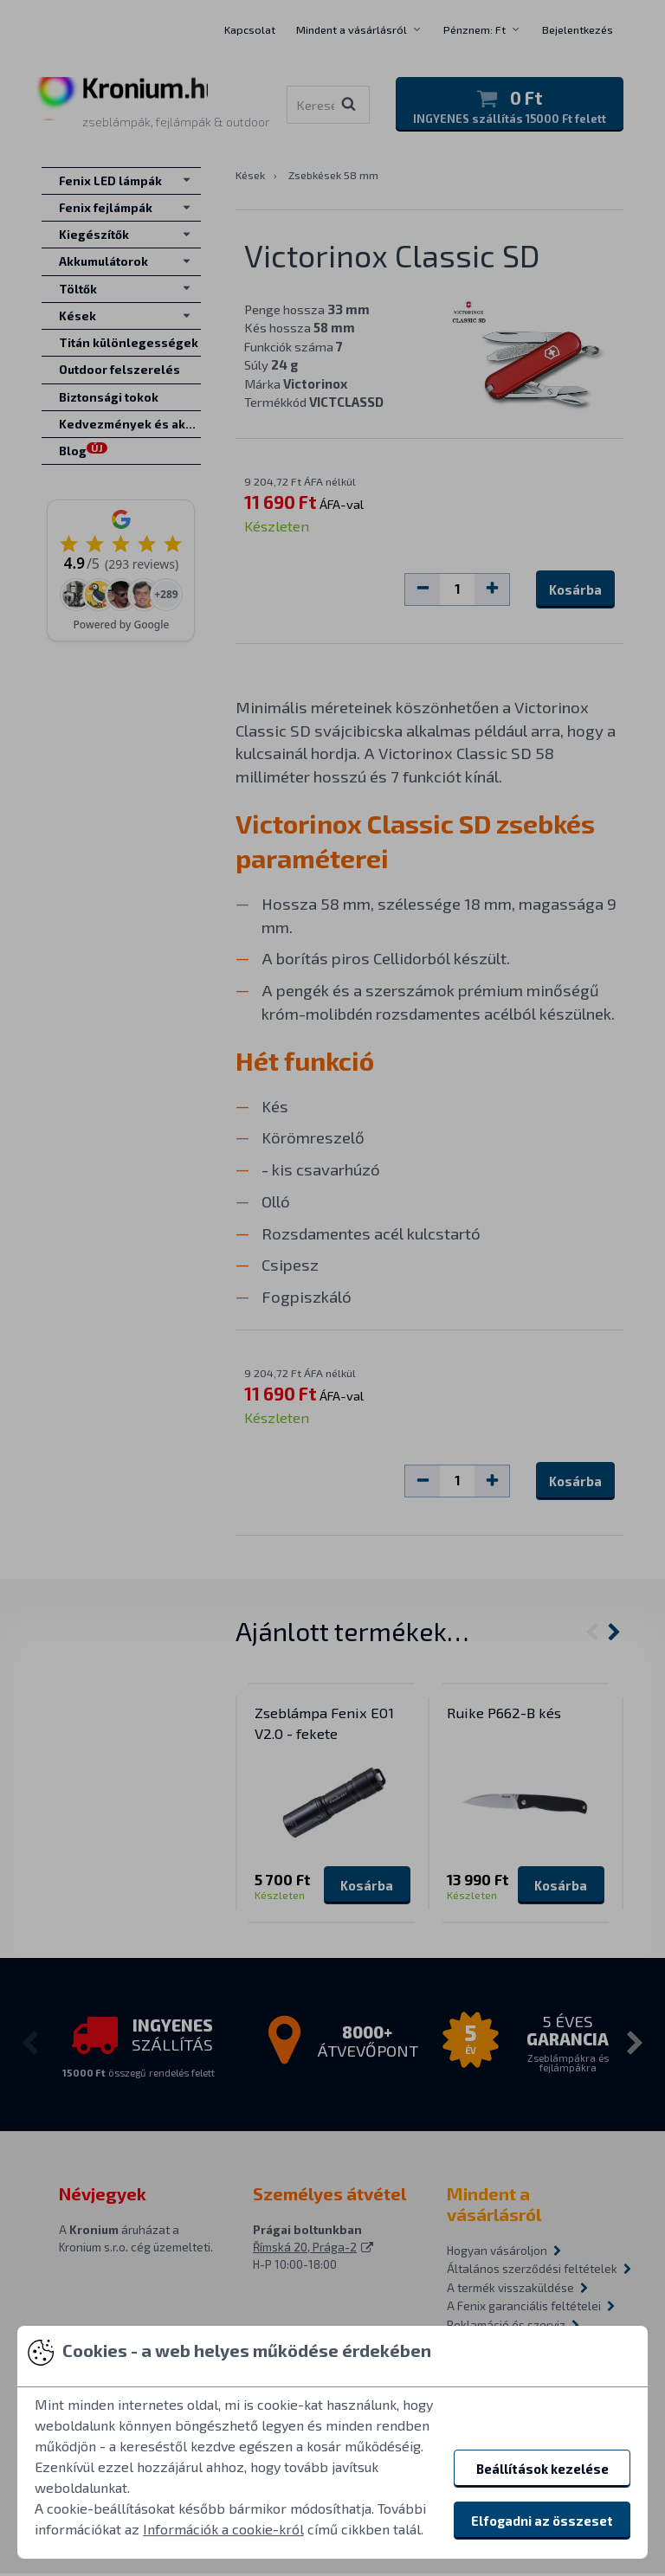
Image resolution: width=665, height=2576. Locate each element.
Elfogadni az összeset (542, 2520)
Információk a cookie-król (223, 2529)
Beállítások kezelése (542, 2468)
